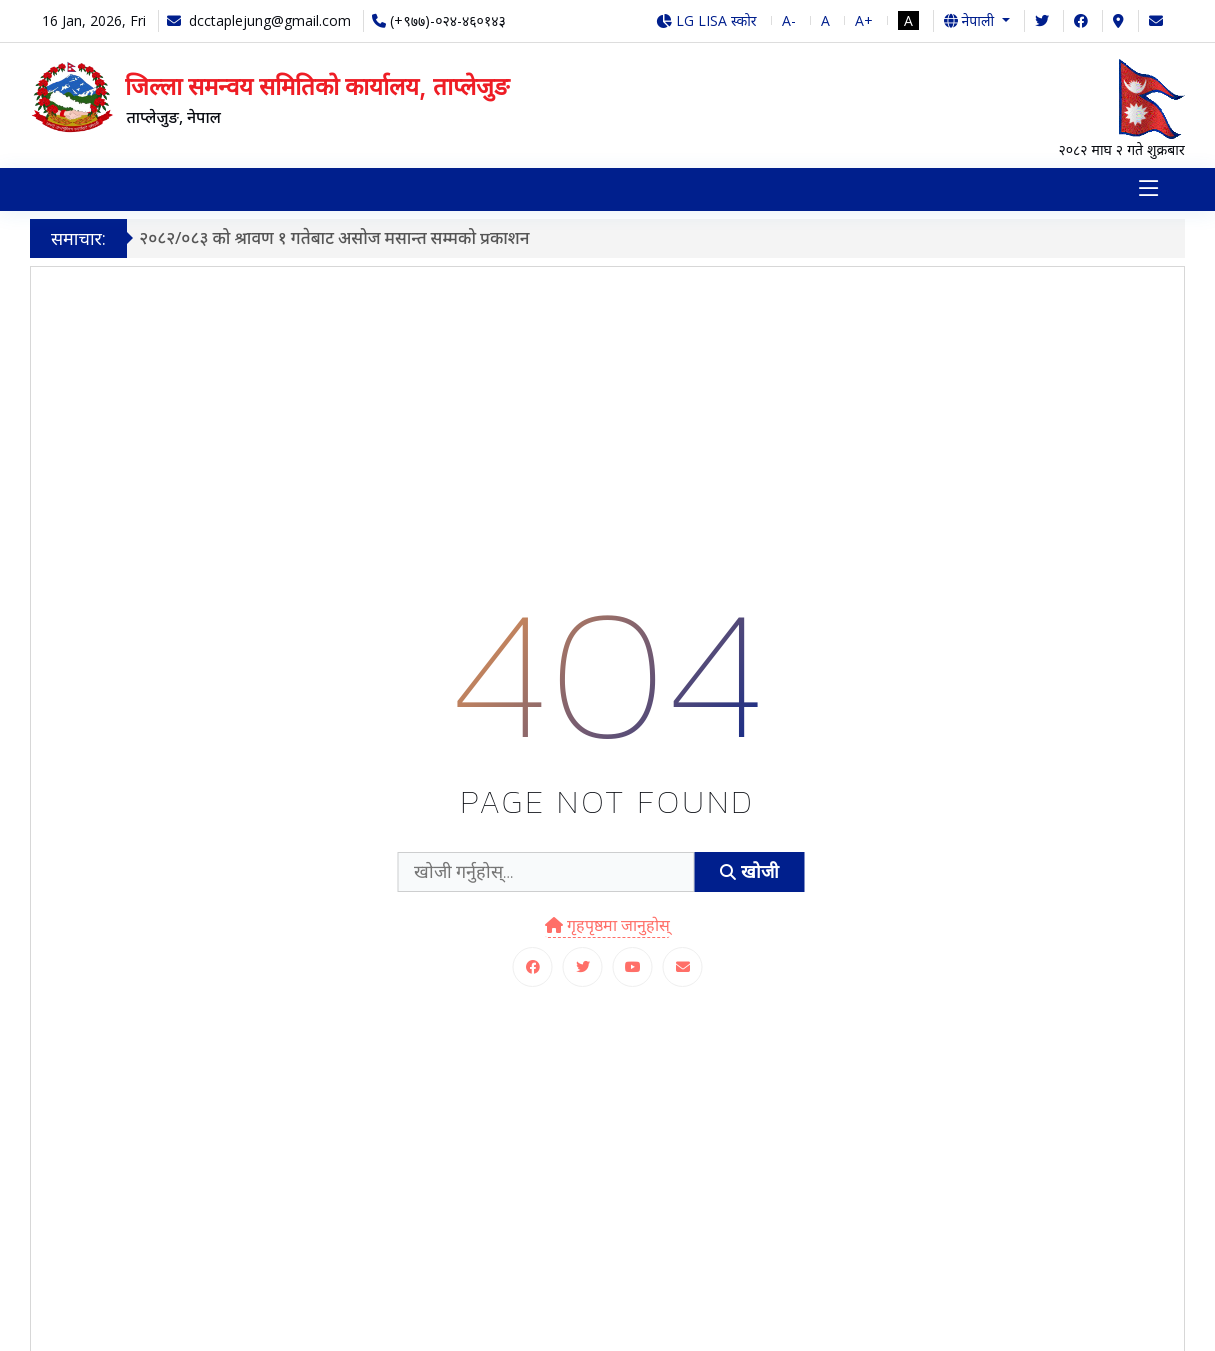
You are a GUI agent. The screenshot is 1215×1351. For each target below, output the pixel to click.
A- (789, 20)
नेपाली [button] (971, 20)
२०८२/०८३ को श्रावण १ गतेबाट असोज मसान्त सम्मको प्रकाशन (340, 237)
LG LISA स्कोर (706, 20)
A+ (864, 20)
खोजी (749, 871)
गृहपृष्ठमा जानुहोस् (607, 925)
